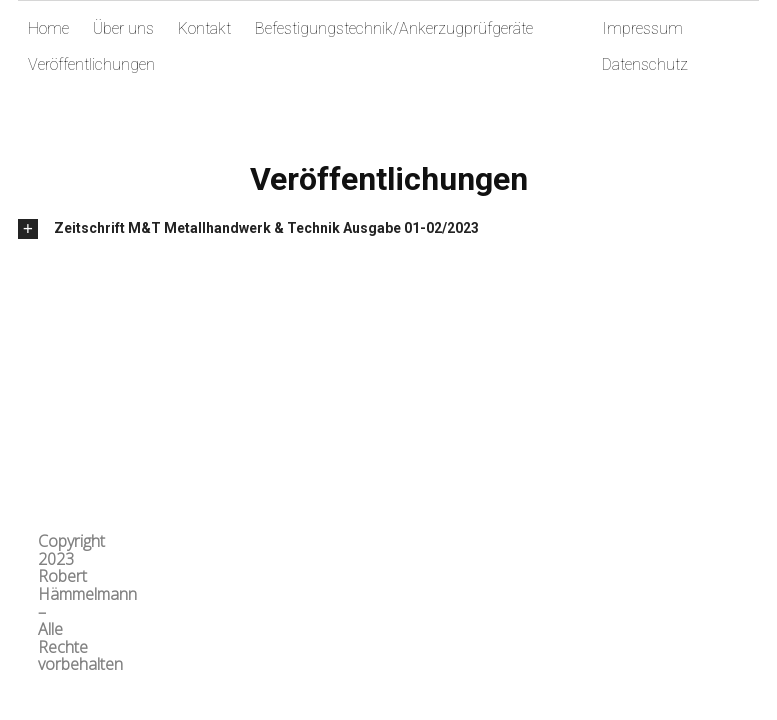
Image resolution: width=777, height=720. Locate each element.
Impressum (642, 28)
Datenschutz (645, 64)
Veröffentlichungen (91, 64)
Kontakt (204, 28)
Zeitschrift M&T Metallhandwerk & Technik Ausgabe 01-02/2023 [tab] (266, 228)
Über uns (123, 28)
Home (48, 28)
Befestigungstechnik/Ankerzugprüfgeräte (394, 28)
